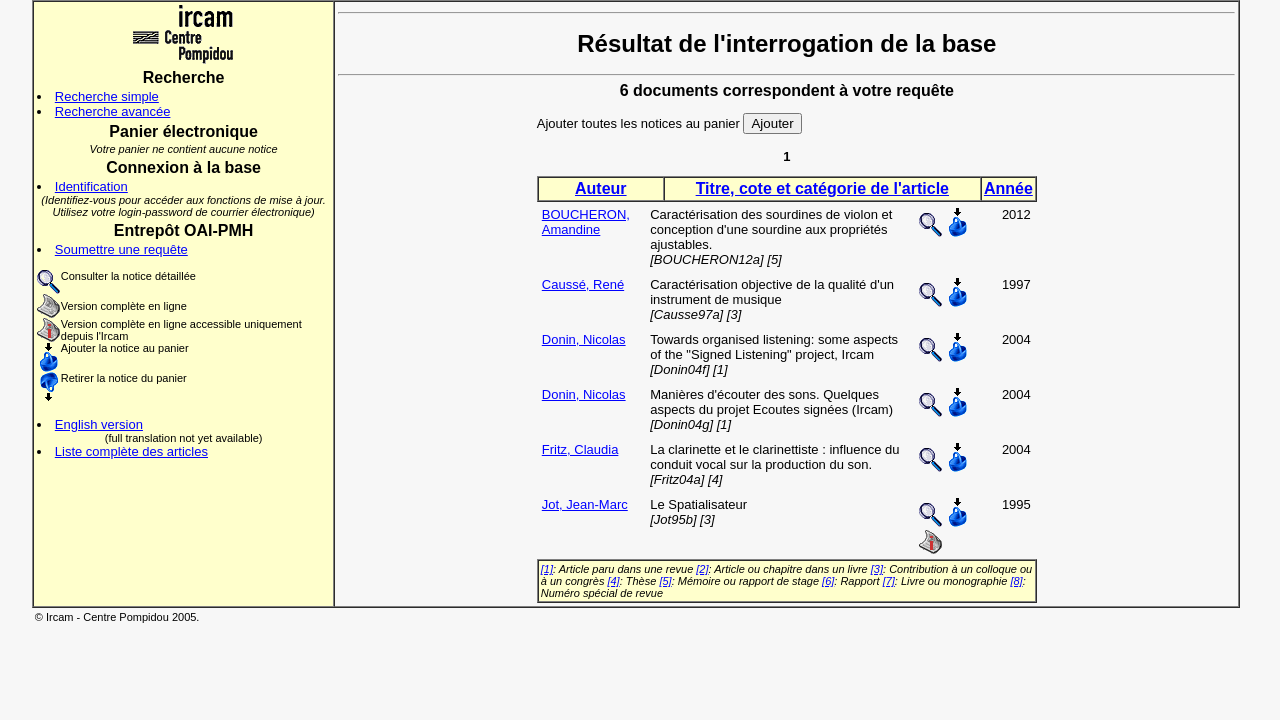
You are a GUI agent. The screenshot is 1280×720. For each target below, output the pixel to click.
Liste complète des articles (131, 451)
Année (1008, 188)
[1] (547, 569)
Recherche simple (107, 96)
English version (99, 424)
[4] (613, 581)
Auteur (601, 188)
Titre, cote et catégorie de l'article (822, 188)
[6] (828, 581)
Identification (91, 186)
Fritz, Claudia (580, 449)
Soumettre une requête (121, 249)
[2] (702, 569)
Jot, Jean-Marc (585, 504)
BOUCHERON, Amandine (586, 222)
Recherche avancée (113, 111)
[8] (1016, 581)
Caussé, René (583, 284)
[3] (877, 569)
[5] (665, 581)
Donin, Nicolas (584, 339)
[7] (889, 581)
